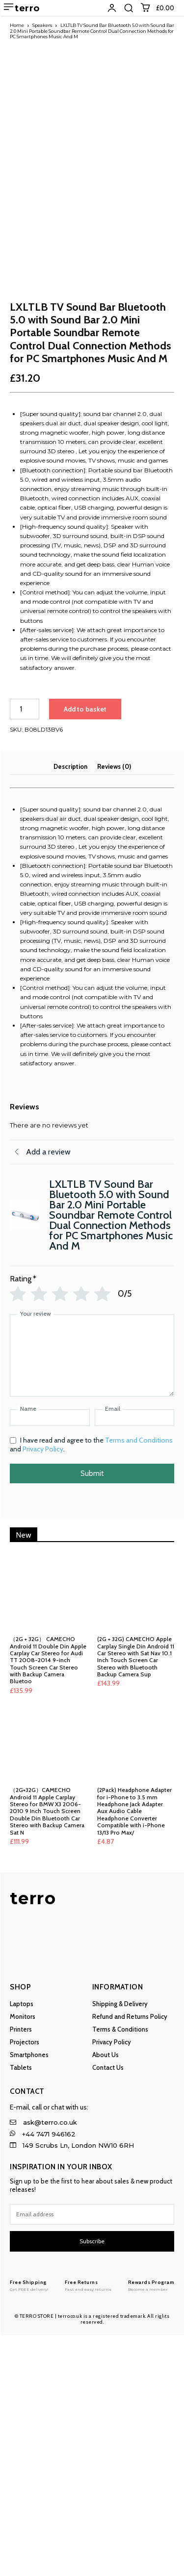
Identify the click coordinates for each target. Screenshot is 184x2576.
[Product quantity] (24, 950)
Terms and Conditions (139, 1681)
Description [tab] (70, 1007)
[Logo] (29, 2526)
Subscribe (92, 2482)
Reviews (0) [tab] (114, 1007)
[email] (92, 2455)
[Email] (135, 1659)
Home (17, 25)
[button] (128, 8)
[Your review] (92, 1597)
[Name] (50, 1659)
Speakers (42, 25)
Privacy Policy (43, 1690)
